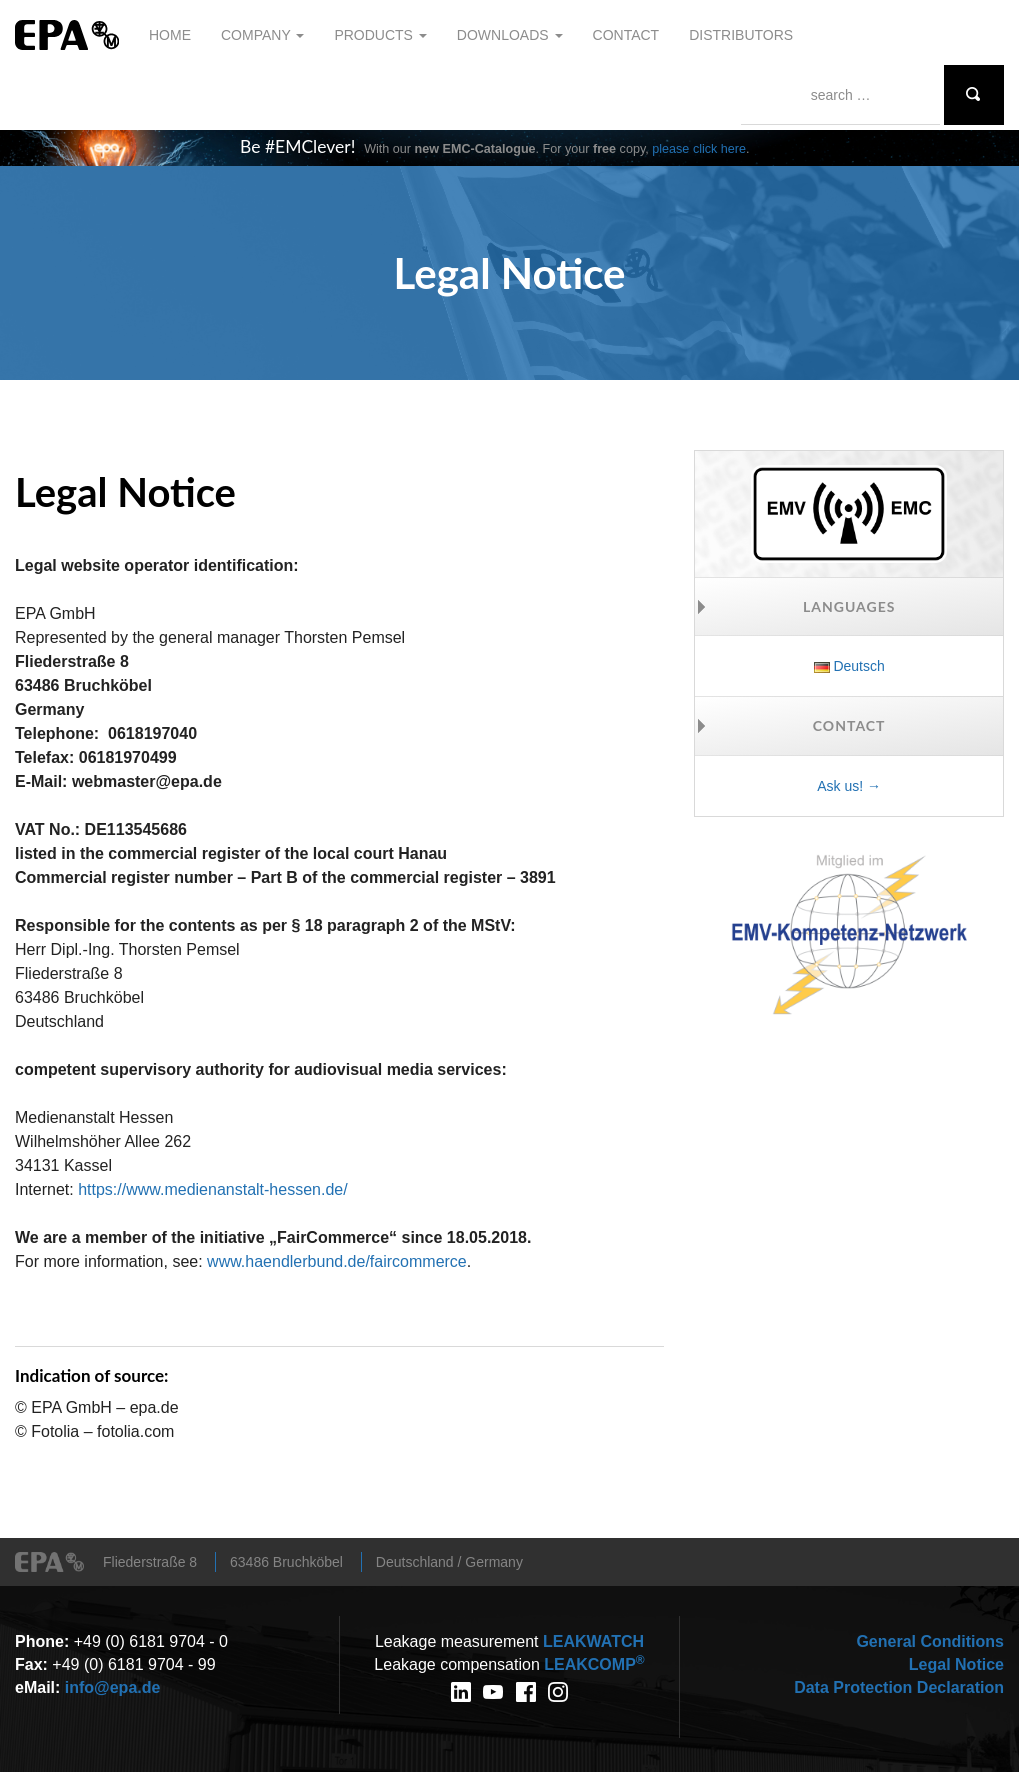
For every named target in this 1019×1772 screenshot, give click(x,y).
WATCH (593, 1641)
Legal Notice (956, 1664)
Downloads (510, 35)
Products (380, 35)
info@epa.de (113, 1687)
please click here (699, 149)
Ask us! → (849, 786)
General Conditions (930, 1641)
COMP (594, 1664)
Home (170, 35)
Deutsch (849, 666)
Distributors (741, 35)
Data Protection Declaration (899, 1687)
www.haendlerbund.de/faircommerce (337, 1261)
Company (262, 35)
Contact (626, 35)
